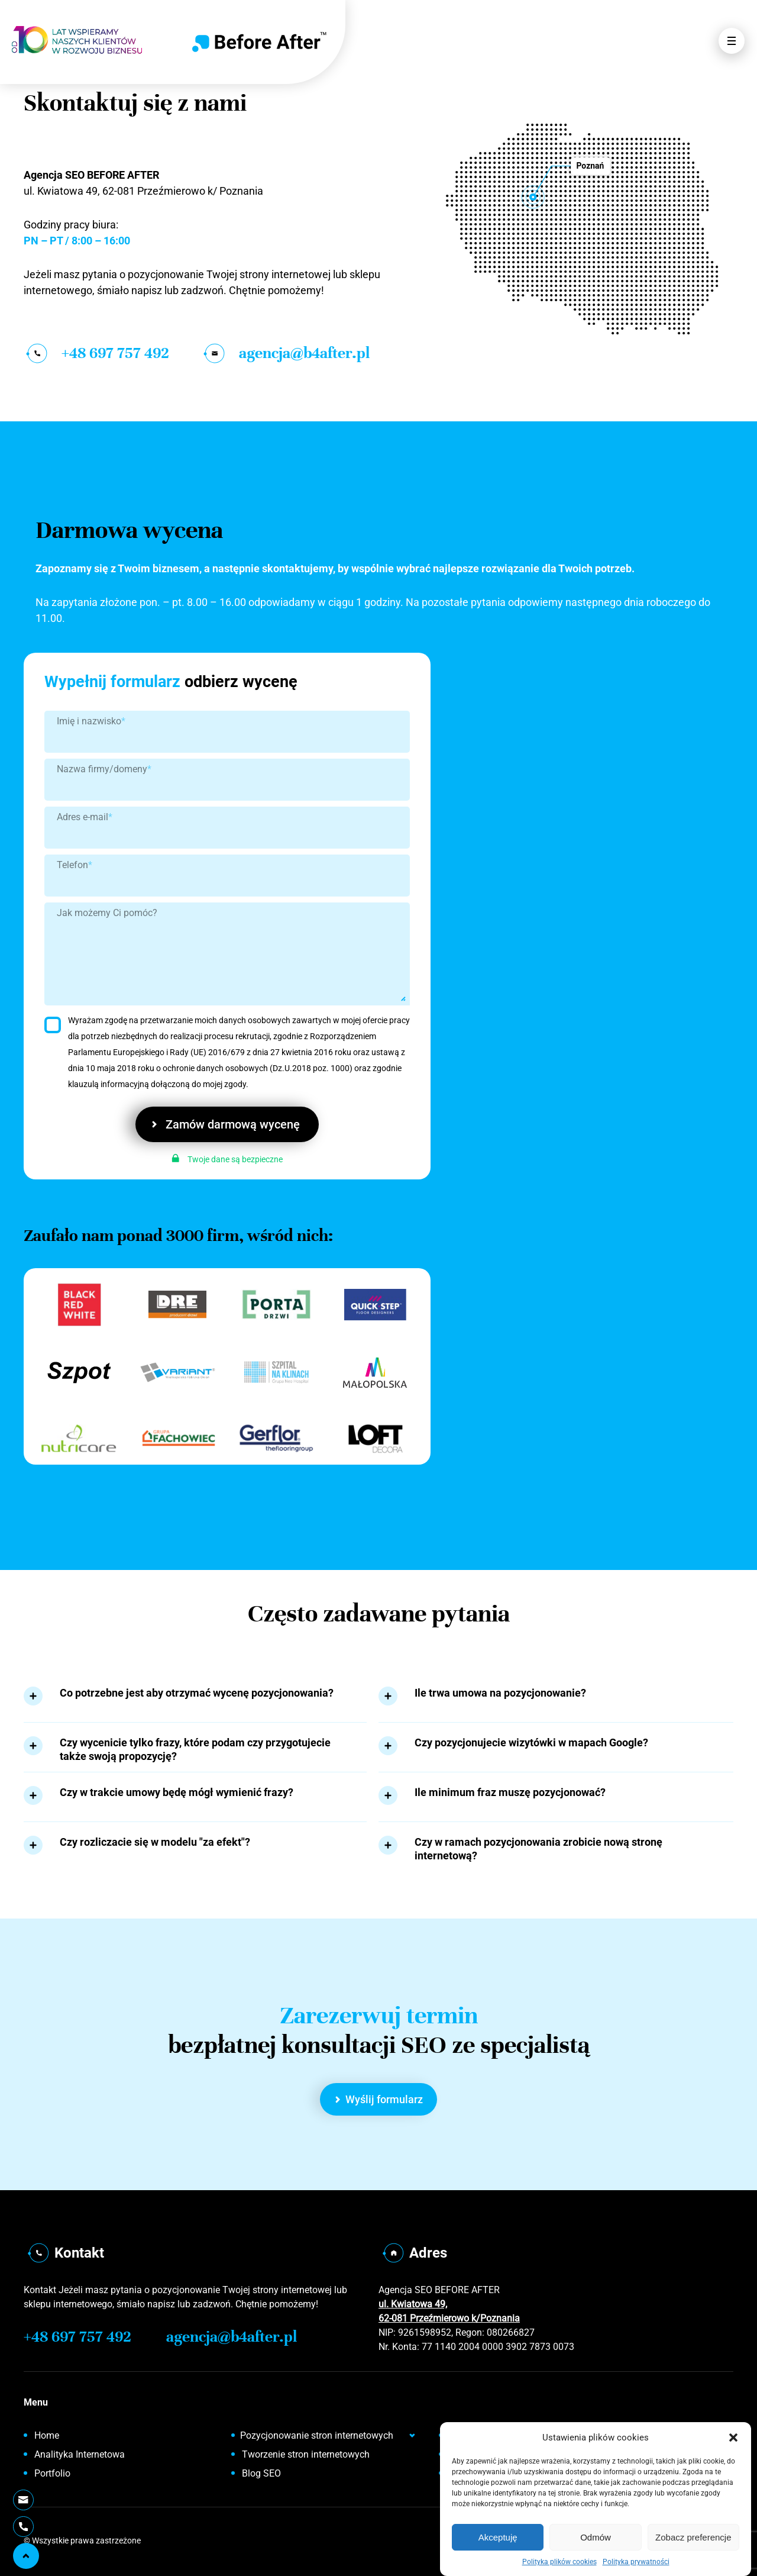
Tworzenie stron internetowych (306, 2454)
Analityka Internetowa (79, 2454)
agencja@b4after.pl (285, 353)
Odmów (595, 2537)
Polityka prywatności (636, 2562)
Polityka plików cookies (559, 2562)
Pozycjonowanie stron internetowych (316, 2435)
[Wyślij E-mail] (23, 2499)
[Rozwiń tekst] (33, 1696)
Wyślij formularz (379, 2099)
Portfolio (52, 2473)
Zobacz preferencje (693, 2537)
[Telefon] (23, 2526)
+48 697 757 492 (96, 353)
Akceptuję (497, 2537)
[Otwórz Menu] (732, 41)
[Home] (259, 42)
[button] (733, 2437)
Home (46, 2435)
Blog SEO (261, 2473)
